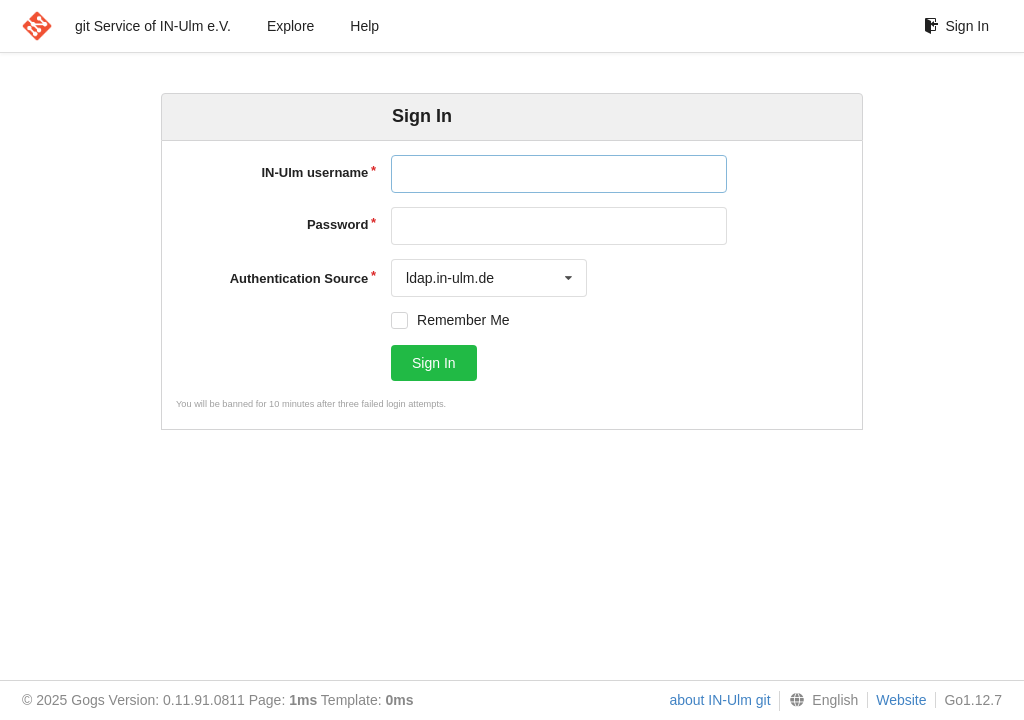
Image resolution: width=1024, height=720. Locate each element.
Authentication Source (299, 278)
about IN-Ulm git (719, 700)
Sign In (956, 26)
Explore (290, 26)
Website (901, 700)
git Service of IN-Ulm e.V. (153, 26)
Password (337, 224)
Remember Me (463, 320)
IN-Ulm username (314, 172)
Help (364, 26)
